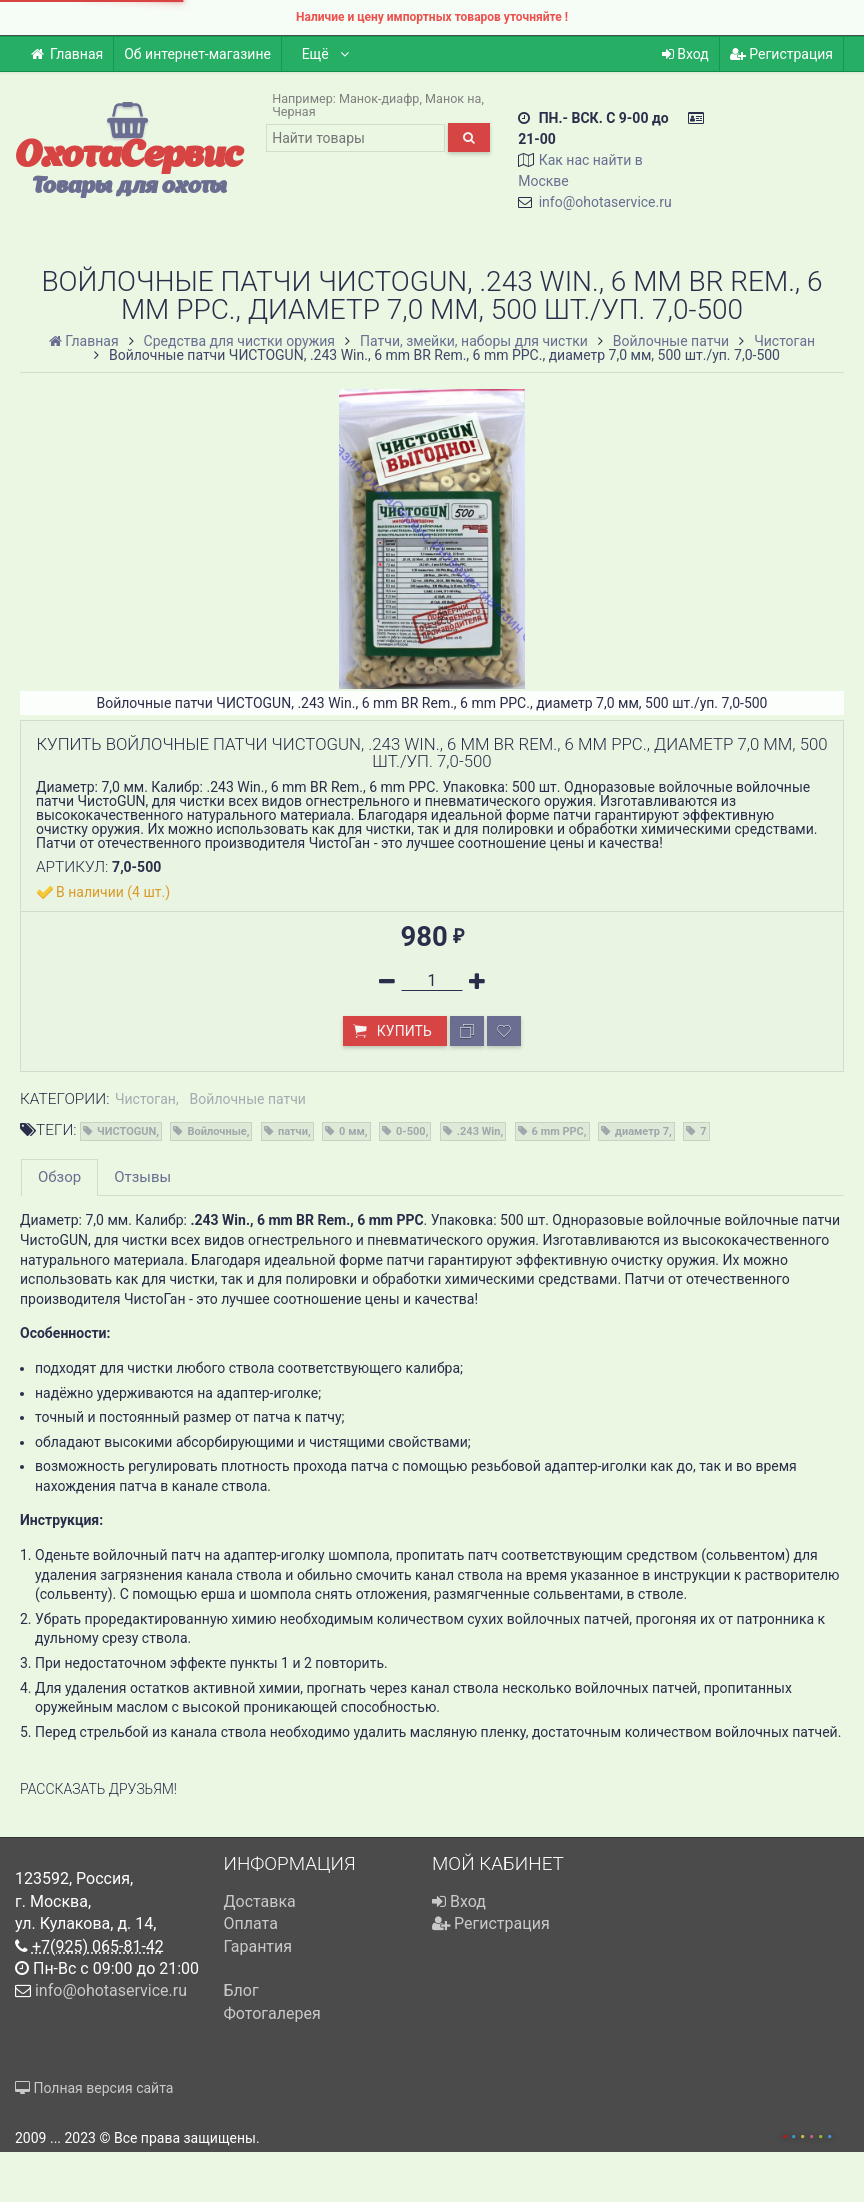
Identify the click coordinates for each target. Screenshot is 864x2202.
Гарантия (258, 1946)
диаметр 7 (642, 1131)
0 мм (352, 1131)
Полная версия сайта (94, 2088)
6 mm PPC (558, 1131)
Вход (685, 54)
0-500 (411, 1131)
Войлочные (216, 1131)
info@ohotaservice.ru (605, 202)
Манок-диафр (379, 98)
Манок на (453, 98)
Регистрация (781, 54)
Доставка (260, 1901)
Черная (293, 111)
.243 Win (479, 1131)
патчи (293, 1131)
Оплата (251, 1923)
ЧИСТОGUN (126, 1131)
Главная (66, 54)
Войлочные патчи (248, 1099)
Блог (241, 1990)
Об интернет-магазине (197, 54)
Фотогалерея (272, 2013)
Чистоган (145, 1099)
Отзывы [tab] (142, 1177)
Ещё (326, 54)
